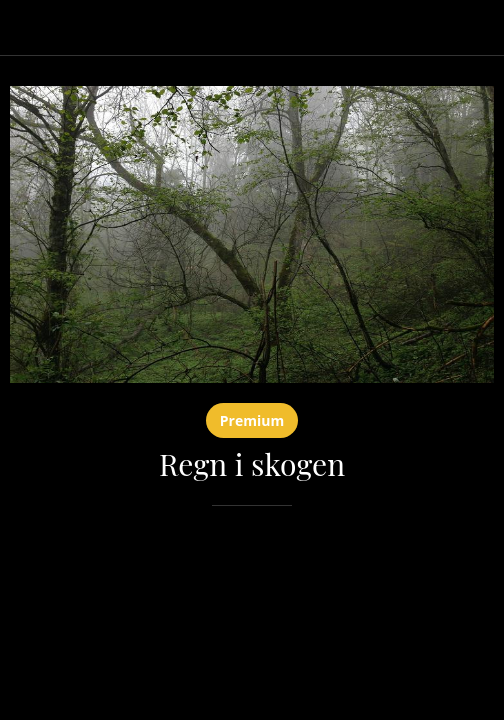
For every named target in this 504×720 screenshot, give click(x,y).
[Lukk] (28, 28)
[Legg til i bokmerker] (470, 566)
